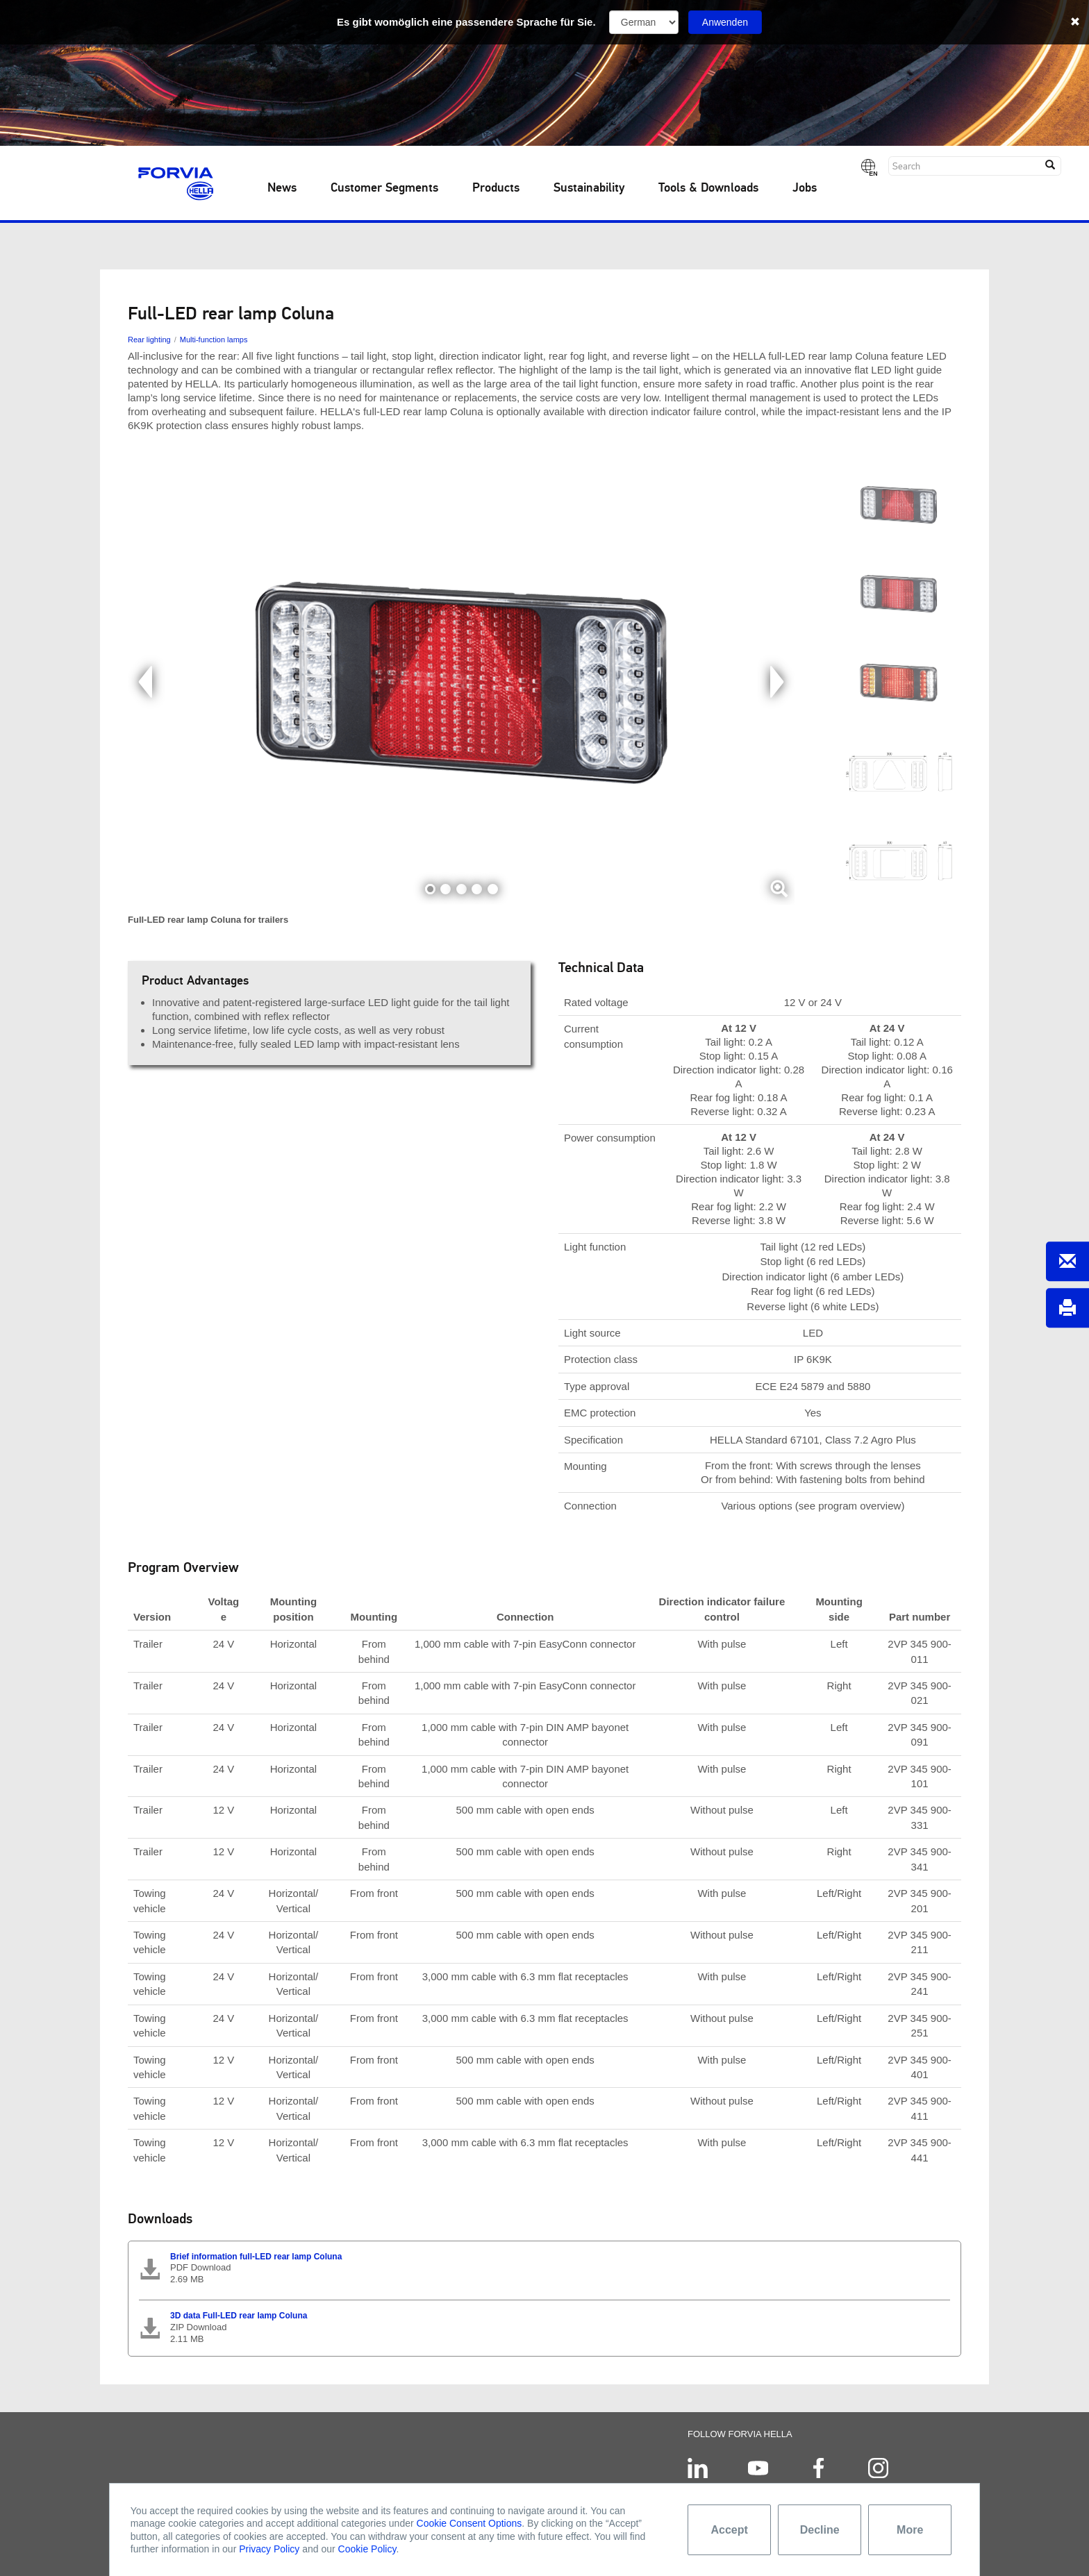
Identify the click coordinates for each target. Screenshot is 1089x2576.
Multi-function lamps (214, 339)
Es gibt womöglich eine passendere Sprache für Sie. (466, 22)
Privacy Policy (269, 2548)
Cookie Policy (367, 2548)
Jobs (804, 188)
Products (495, 188)
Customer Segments (384, 188)
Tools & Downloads (708, 188)
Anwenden (725, 22)
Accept (729, 2530)
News (282, 188)
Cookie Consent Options (469, 2523)
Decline (820, 2530)
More (910, 2530)
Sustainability (589, 188)
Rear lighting (149, 339)
